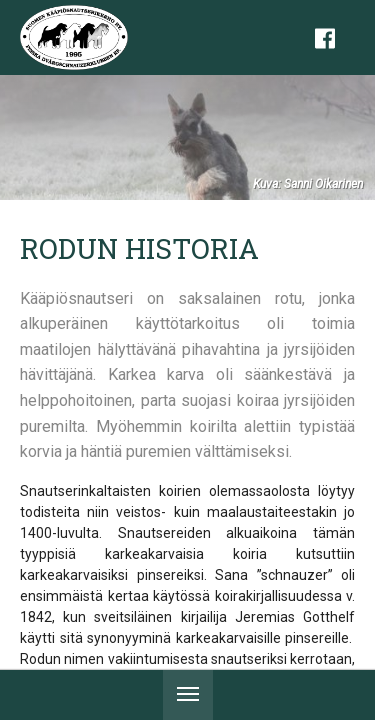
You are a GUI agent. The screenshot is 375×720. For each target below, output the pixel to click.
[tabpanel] (187, 137)
